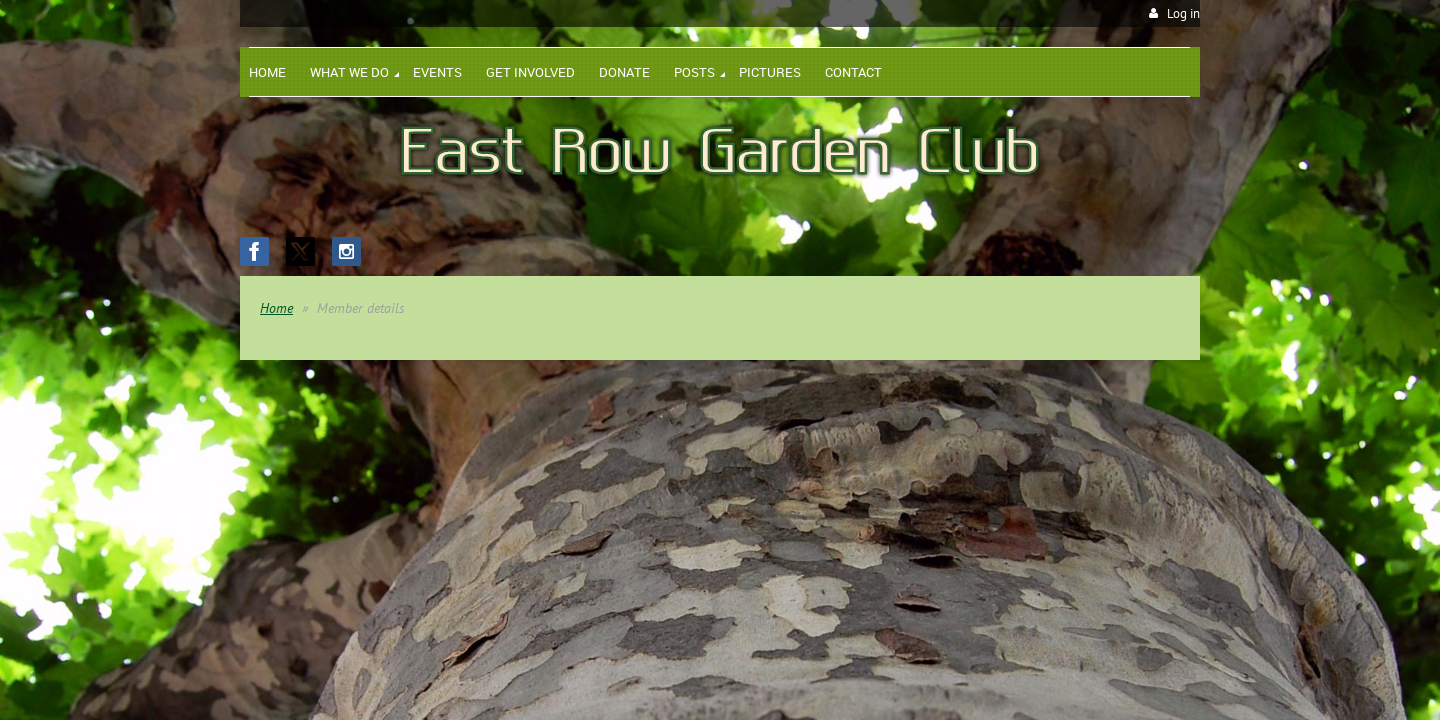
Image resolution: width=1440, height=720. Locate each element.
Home (276, 308)
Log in (1183, 13)
